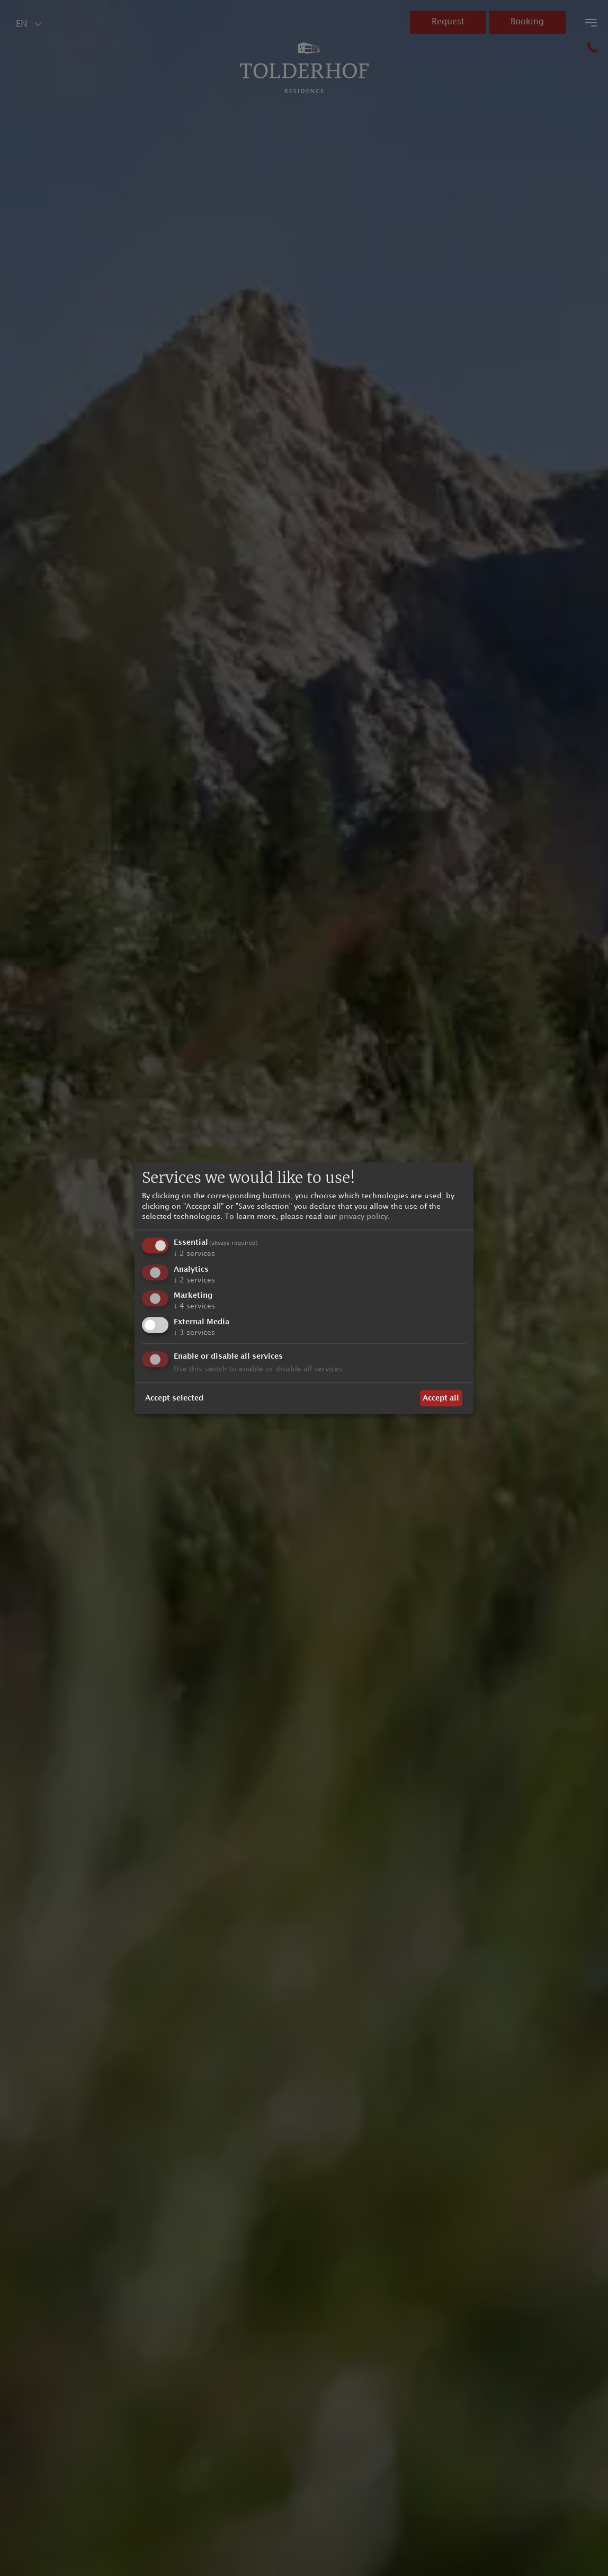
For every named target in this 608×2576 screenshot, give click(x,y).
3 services (194, 1333)
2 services (194, 1253)
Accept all (441, 1398)
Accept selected (174, 1398)
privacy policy (363, 1217)
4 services (194, 1306)
